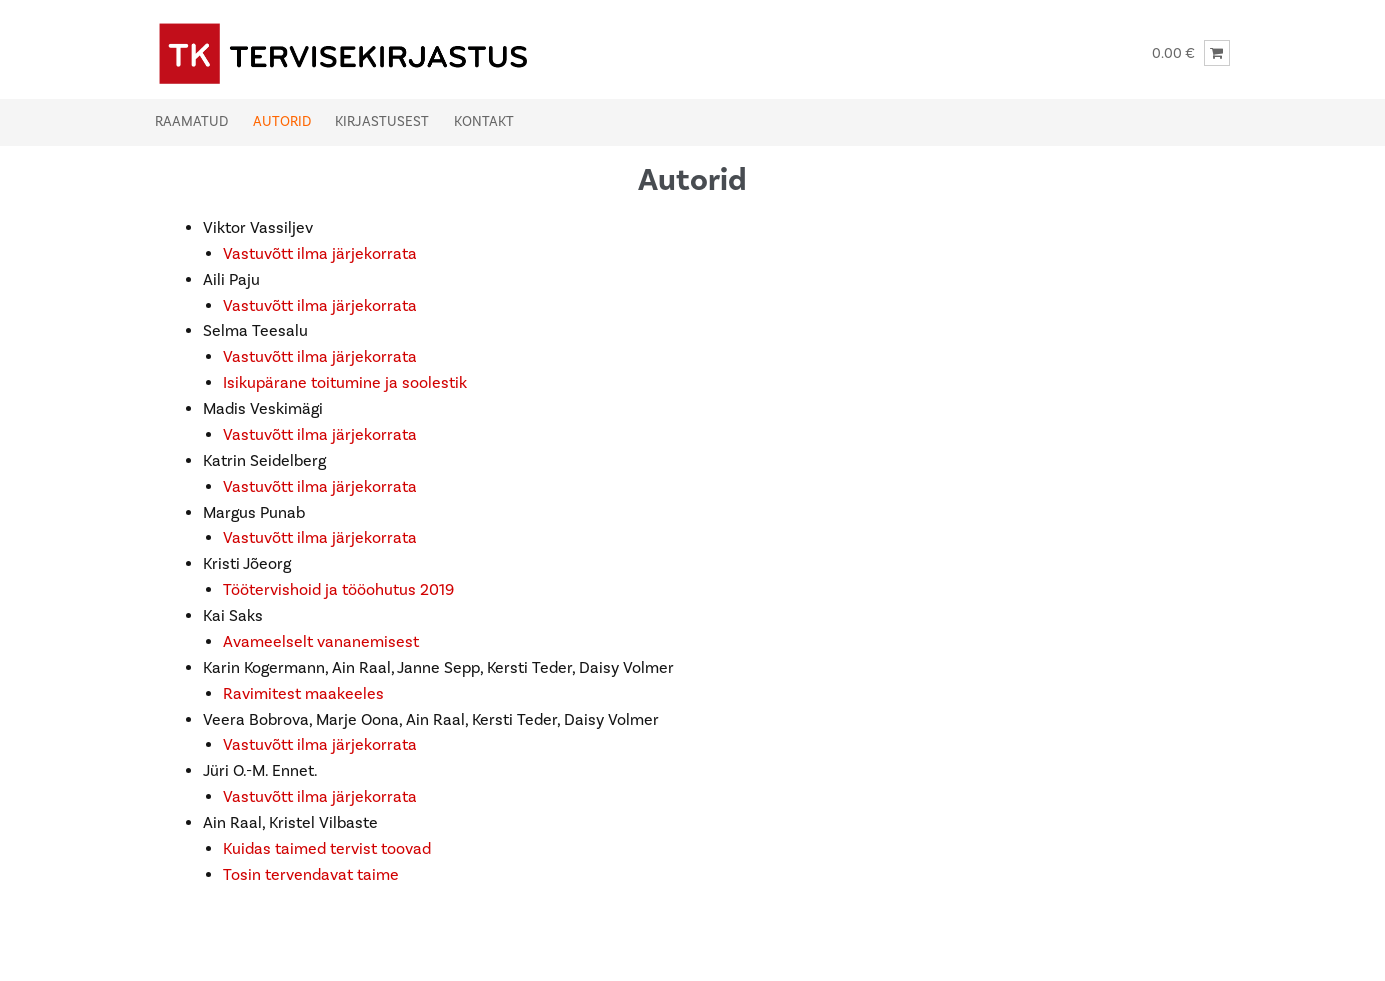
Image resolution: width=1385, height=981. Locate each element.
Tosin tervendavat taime (311, 875)
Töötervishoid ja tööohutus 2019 (338, 590)
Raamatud (191, 122)
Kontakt (484, 122)
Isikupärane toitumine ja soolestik (345, 383)
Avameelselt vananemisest (321, 642)
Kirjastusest (382, 122)
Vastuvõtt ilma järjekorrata (320, 254)
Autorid (282, 122)
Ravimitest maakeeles (303, 694)
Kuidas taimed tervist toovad (327, 849)
